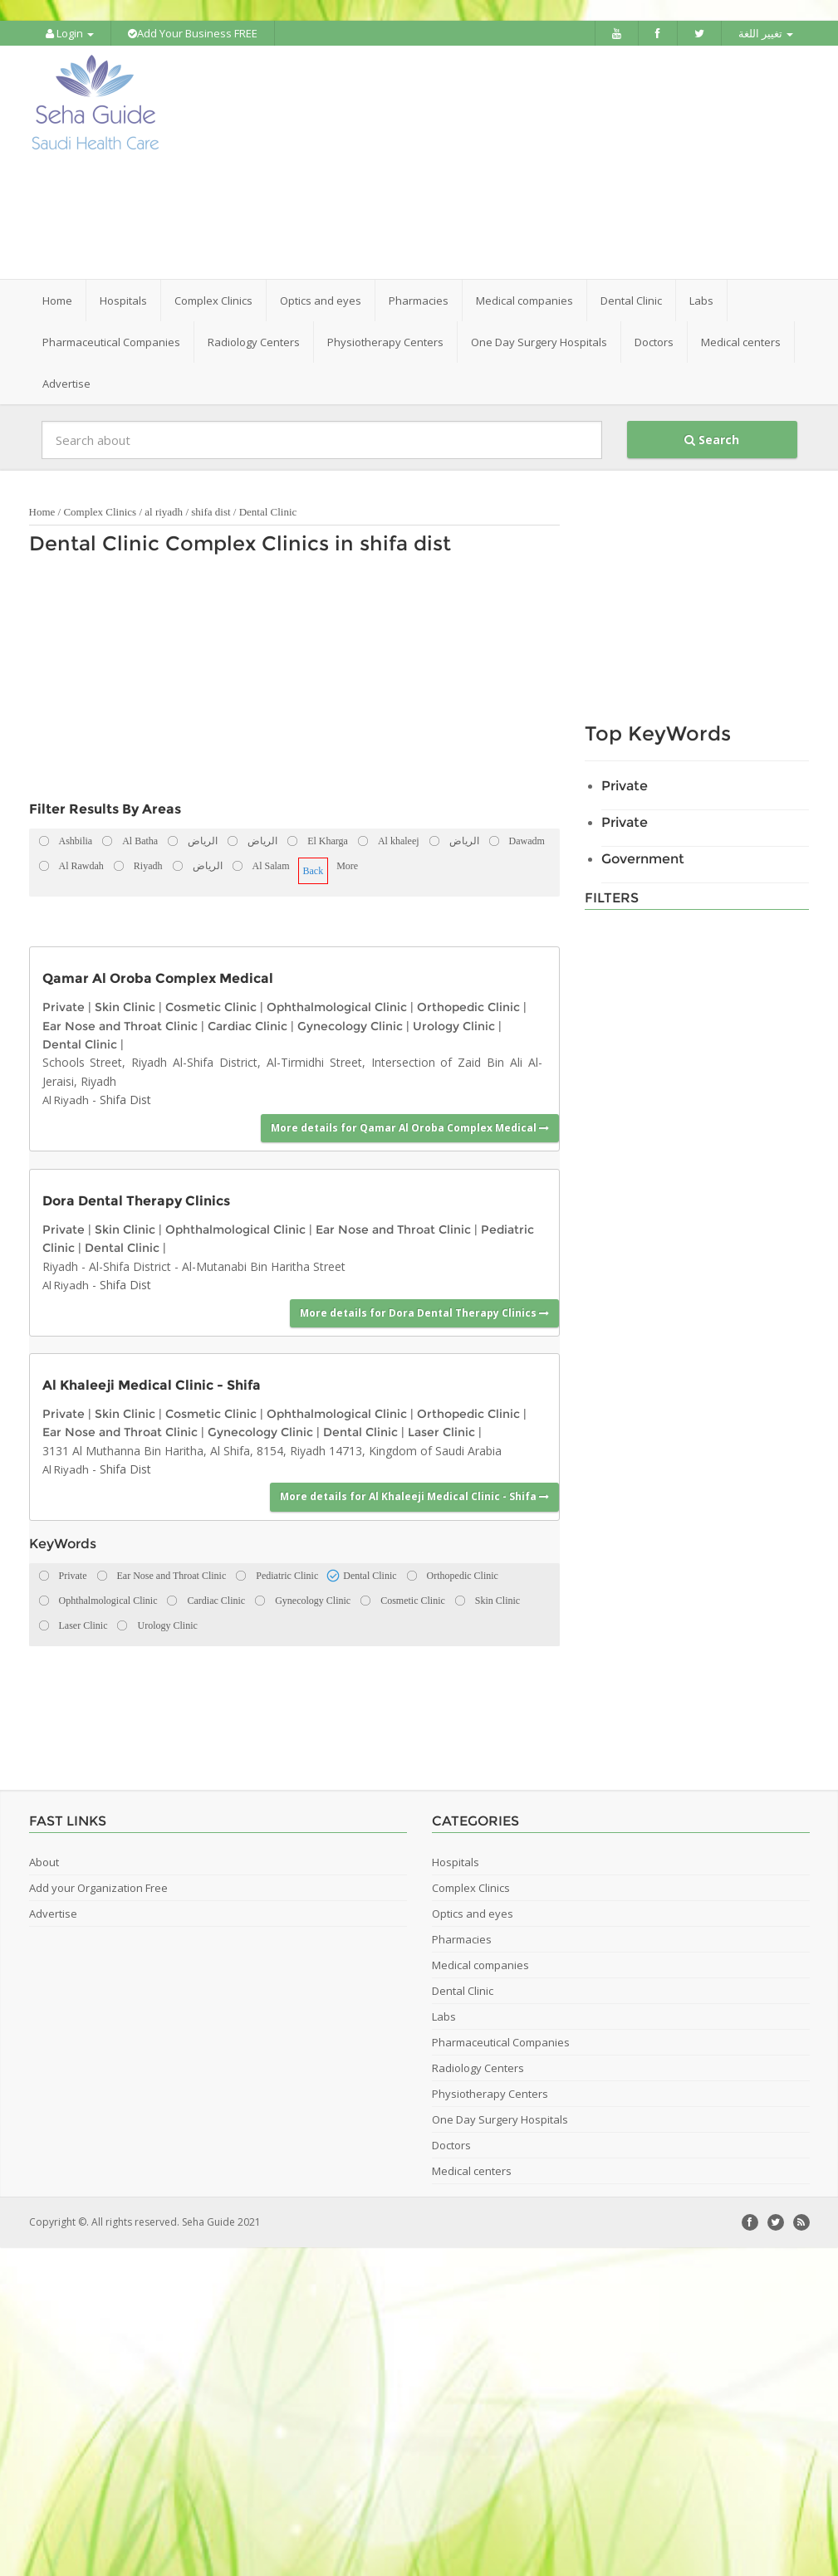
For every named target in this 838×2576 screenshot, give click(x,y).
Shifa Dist (125, 1099)
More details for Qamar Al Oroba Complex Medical (410, 1126)
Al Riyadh (65, 1099)
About (44, 1860)
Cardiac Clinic (247, 1024)
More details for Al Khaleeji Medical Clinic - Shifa (414, 1495)
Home (57, 299)
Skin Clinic (125, 1006)
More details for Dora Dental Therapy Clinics (424, 1311)
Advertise (66, 382)
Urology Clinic (454, 1024)
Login (70, 33)
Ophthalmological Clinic (337, 1006)
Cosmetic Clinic (211, 1006)
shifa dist (210, 511)
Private (63, 1006)
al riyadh (164, 511)
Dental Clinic (268, 511)
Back (313, 870)
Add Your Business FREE (192, 33)
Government (642, 858)
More (347, 865)
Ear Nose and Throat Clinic (120, 1024)
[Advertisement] (525, 162)
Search (711, 439)
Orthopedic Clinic (468, 1006)
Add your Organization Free (98, 1886)
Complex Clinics (99, 511)
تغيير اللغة (765, 33)
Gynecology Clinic (350, 1024)
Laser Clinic (441, 1431)
